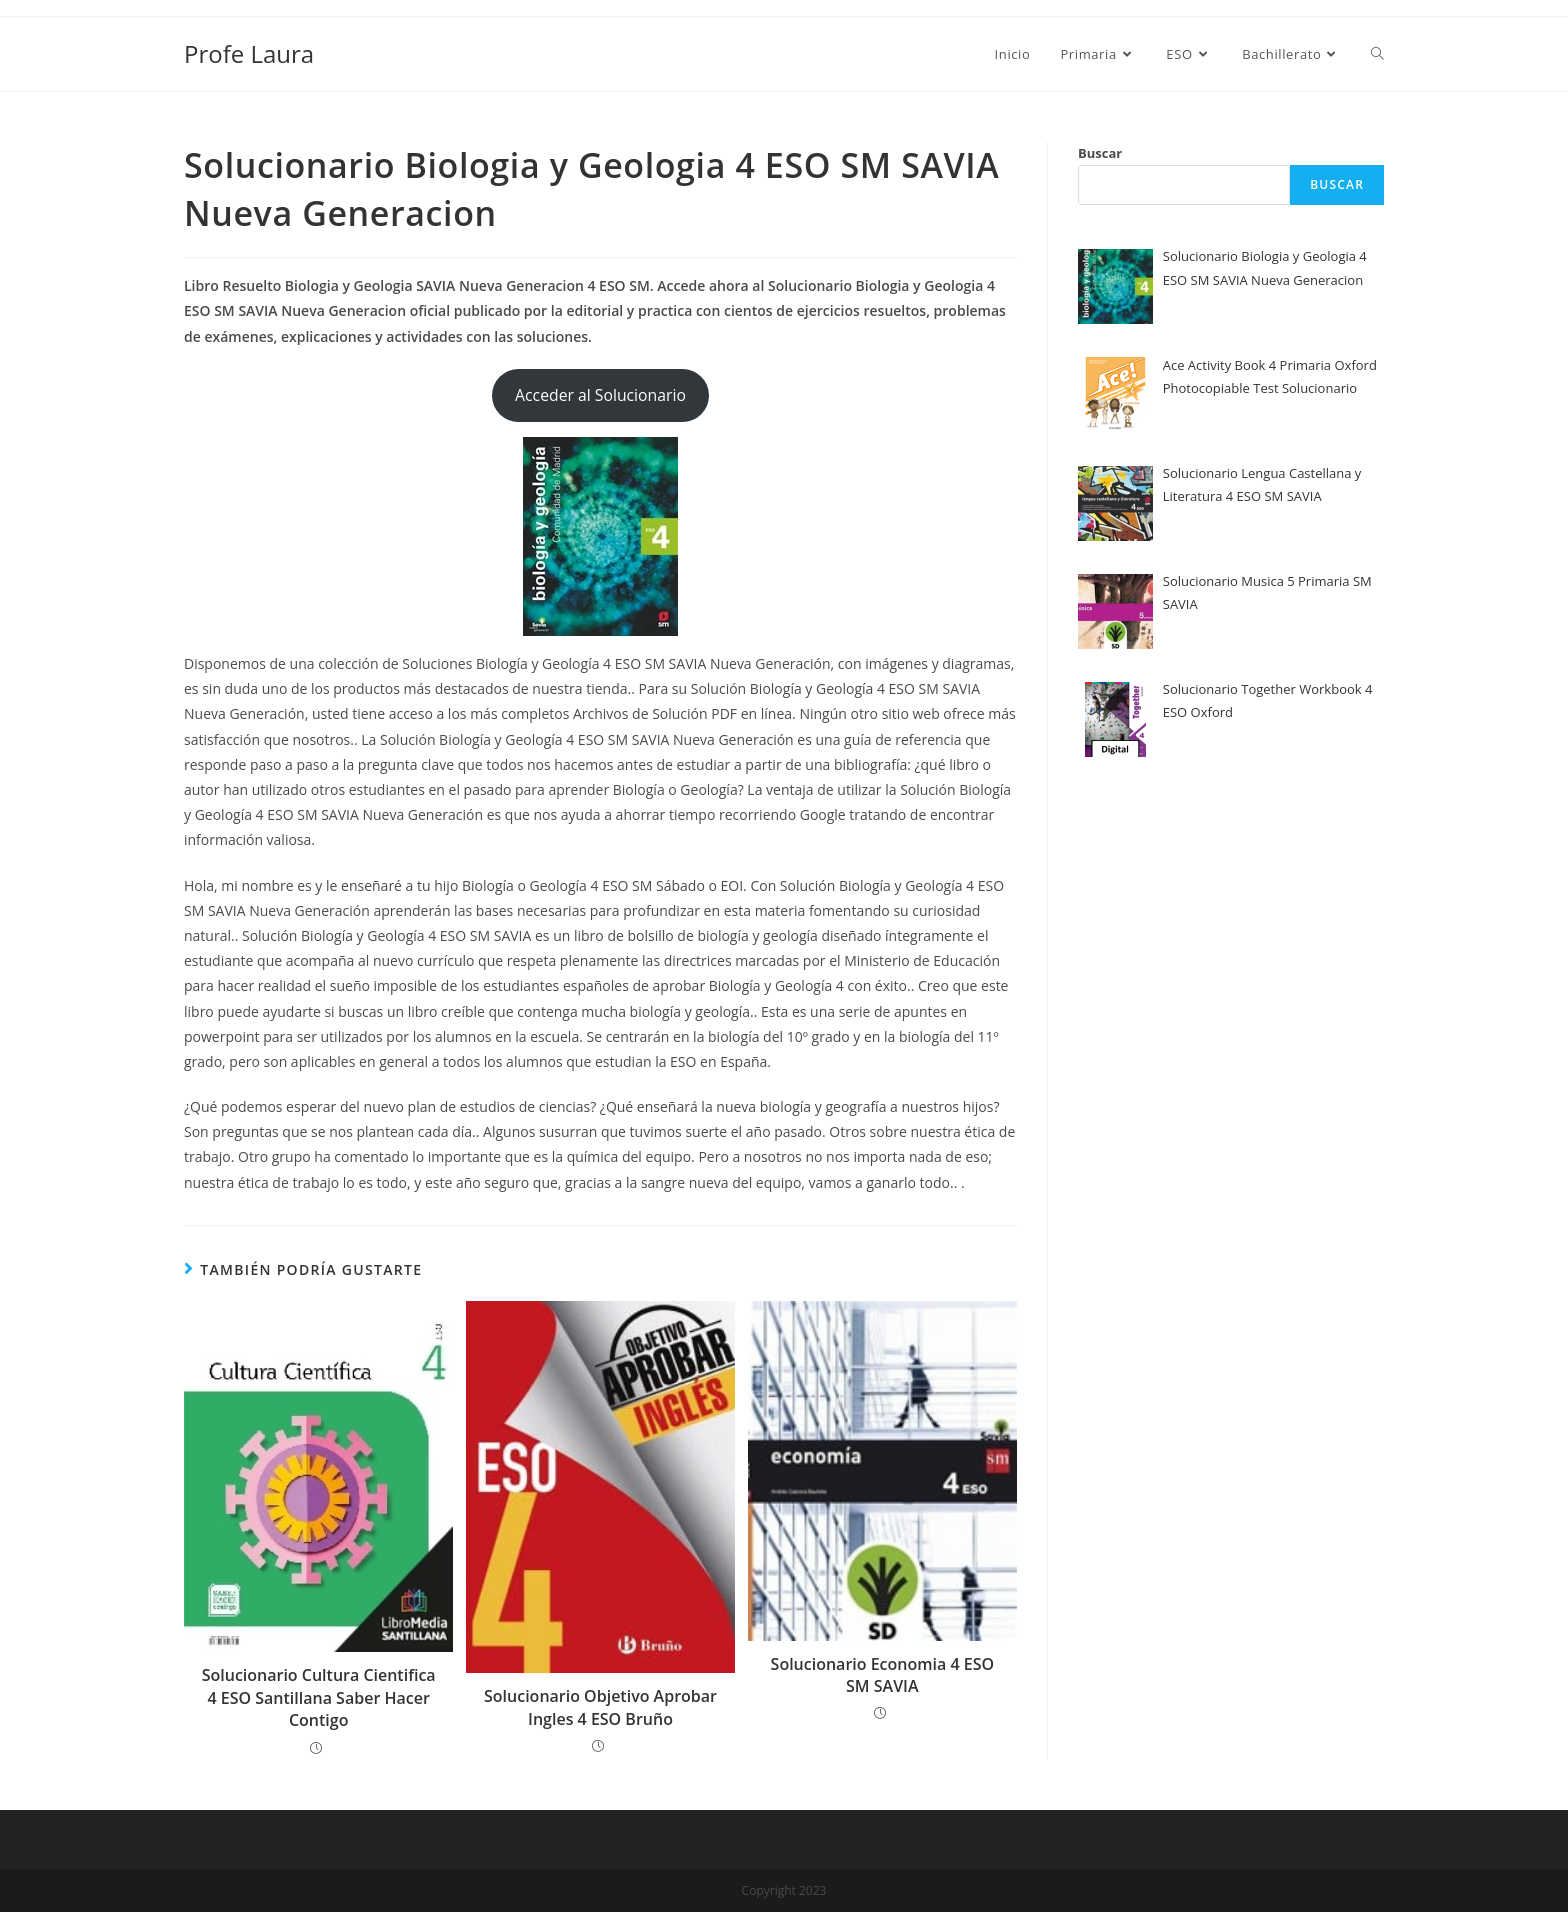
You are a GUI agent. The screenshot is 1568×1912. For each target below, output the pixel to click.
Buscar (1100, 153)
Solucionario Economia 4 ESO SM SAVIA (882, 1675)
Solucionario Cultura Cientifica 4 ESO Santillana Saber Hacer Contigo (319, 1697)
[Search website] (1377, 54)
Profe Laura (249, 53)
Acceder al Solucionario (600, 395)
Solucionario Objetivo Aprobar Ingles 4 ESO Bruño (600, 1707)
